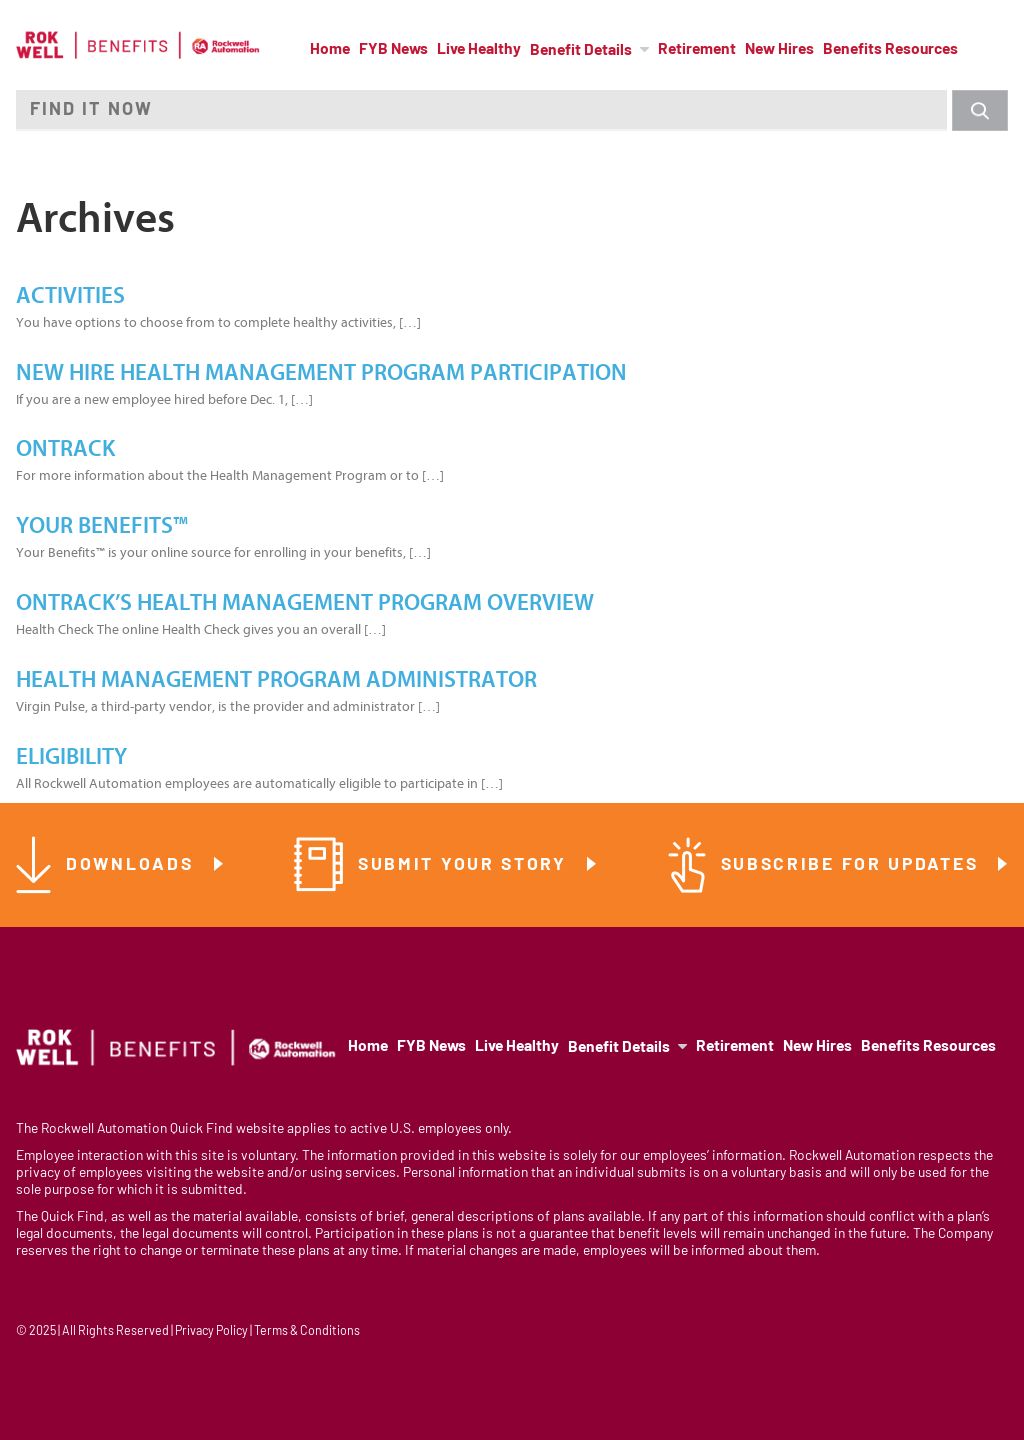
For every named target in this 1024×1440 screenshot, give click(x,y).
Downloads (133, 865)
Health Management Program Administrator (276, 680)
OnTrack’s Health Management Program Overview (305, 603)
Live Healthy (479, 50)
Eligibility (71, 757)
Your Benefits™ (102, 526)
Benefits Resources (890, 50)
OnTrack (65, 449)
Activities (70, 296)
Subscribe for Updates (853, 865)
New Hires (779, 50)
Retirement (697, 50)
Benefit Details (581, 51)
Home (330, 50)
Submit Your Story (466, 865)
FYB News (393, 50)
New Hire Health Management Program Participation (321, 373)
